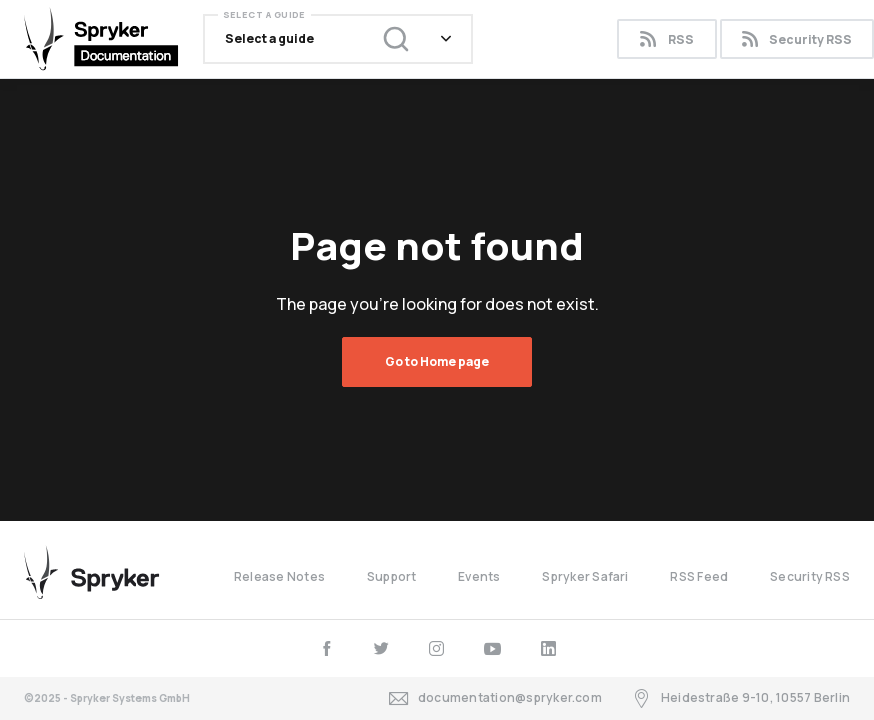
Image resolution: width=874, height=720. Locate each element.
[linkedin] (548, 648)
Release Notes (279, 576)
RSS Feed (699, 576)
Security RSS (810, 576)
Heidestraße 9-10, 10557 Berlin (741, 698)
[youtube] (492, 648)
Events (479, 576)
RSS (666, 39)
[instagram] (436, 648)
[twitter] (381, 648)
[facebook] (326, 648)
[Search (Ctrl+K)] (383, 39)
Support (392, 576)
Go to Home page (437, 361)
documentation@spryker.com (495, 698)
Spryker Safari (585, 576)
